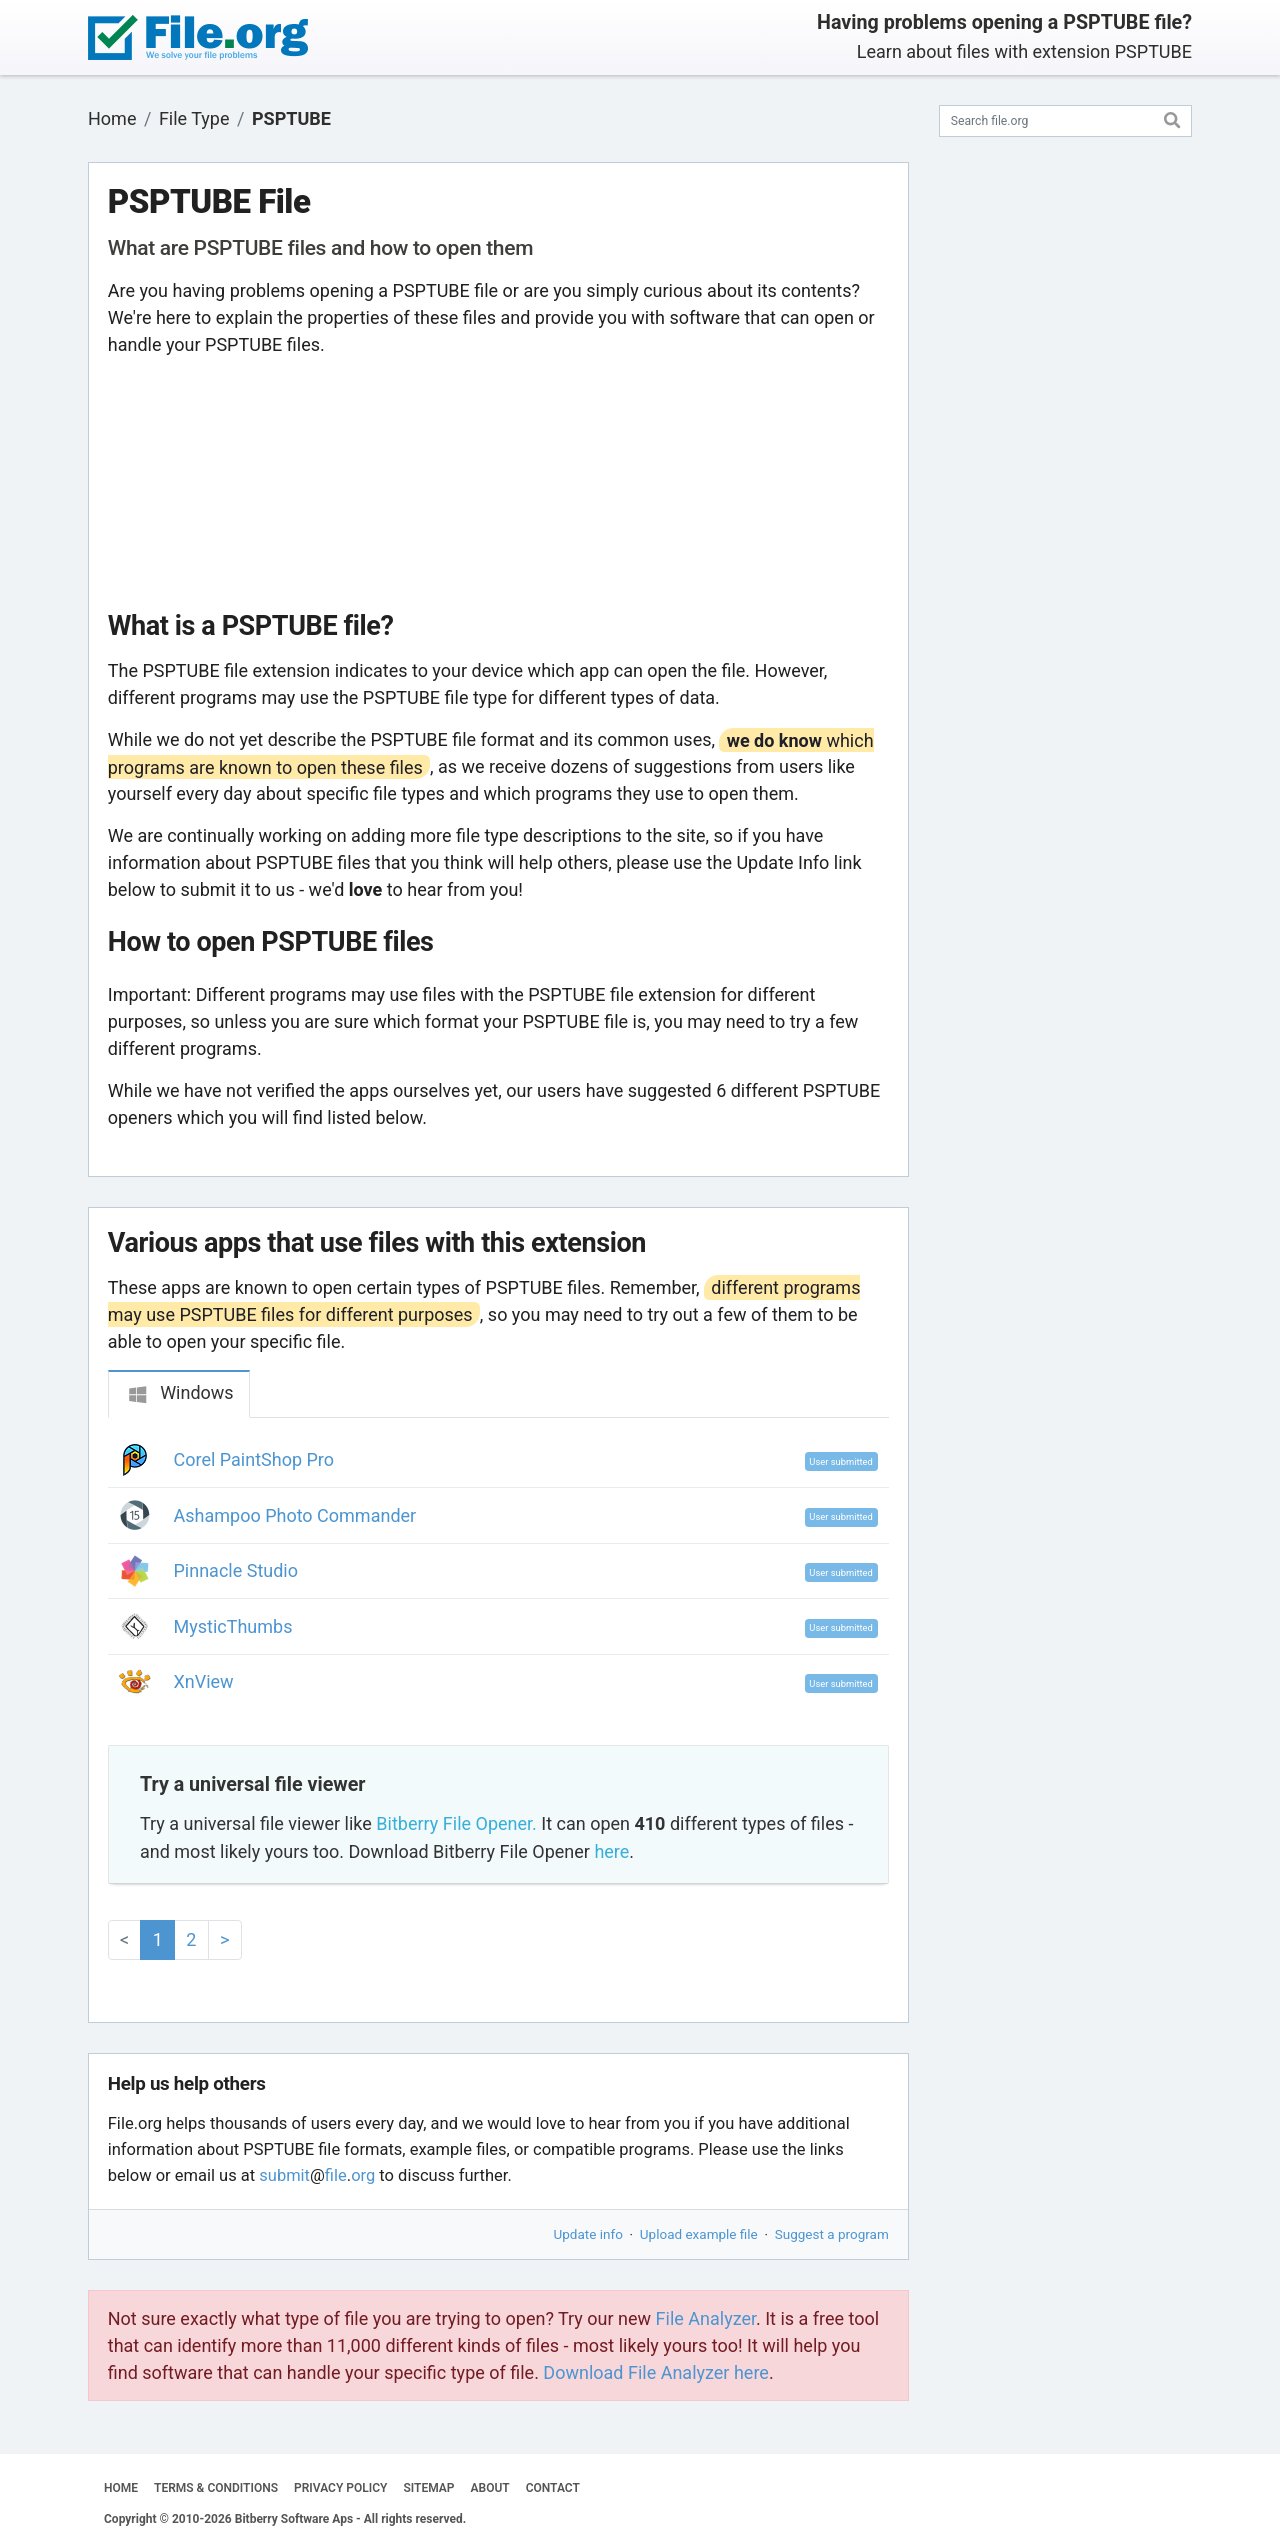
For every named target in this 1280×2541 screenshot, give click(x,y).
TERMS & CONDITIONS (216, 2488)
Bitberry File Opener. (456, 1823)
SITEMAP (428, 2488)
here (611, 1851)
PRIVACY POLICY (340, 2488)
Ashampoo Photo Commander (295, 1515)
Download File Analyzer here (656, 2372)
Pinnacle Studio (236, 1570)
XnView (204, 1681)
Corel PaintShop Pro (254, 1459)
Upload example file (699, 2234)
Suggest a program (832, 2234)
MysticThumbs (233, 1626)
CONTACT (553, 2488)
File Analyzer (706, 2318)
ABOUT (490, 2488)
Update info (588, 2234)
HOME (121, 2488)
